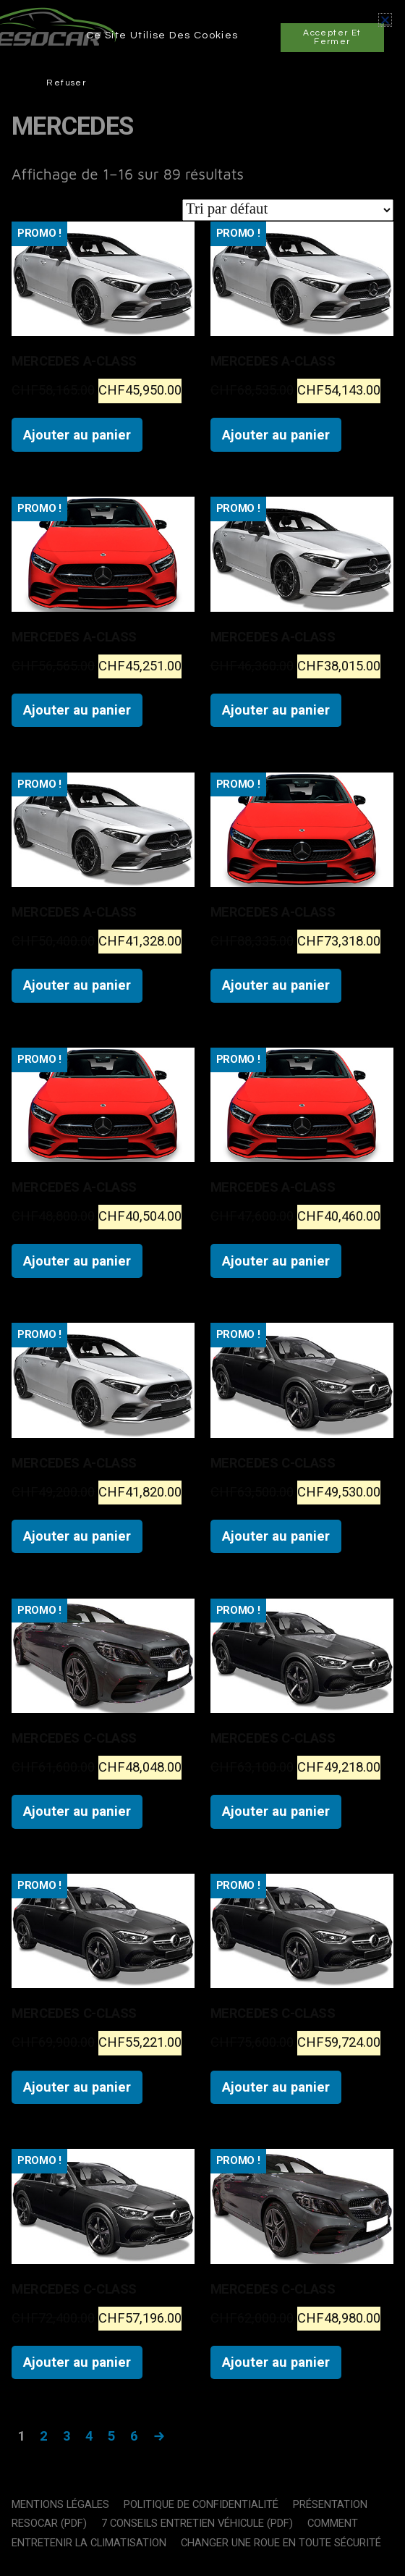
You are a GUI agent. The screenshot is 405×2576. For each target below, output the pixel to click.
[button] (385, 19)
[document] (202, 1288)
